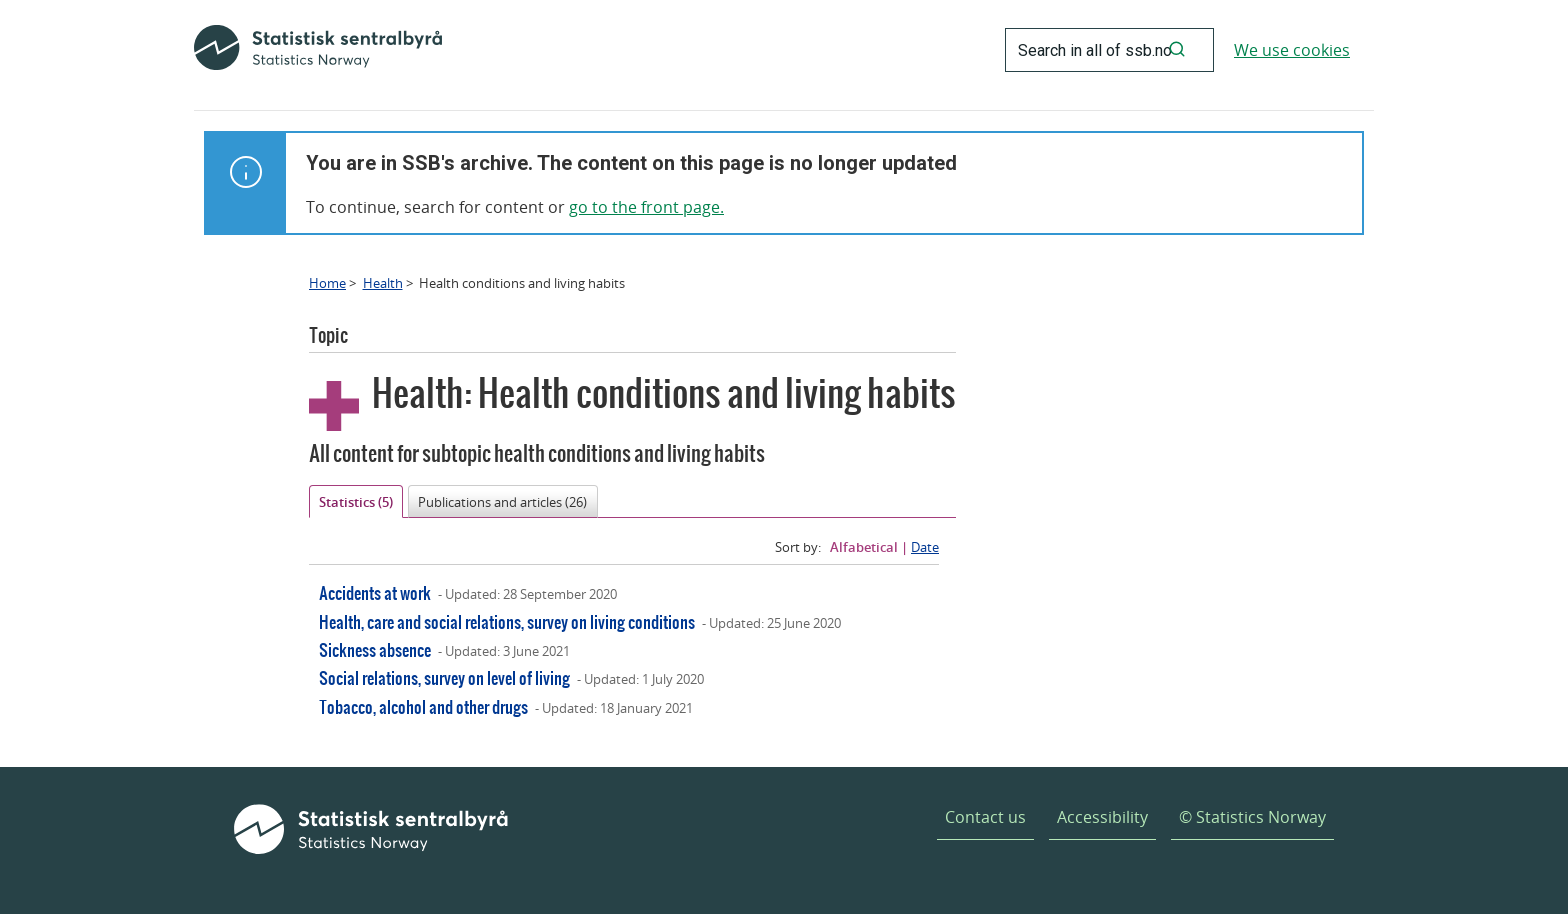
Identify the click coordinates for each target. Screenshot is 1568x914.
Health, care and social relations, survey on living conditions (507, 621)
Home (327, 283)
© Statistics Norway (1252, 817)
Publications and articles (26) (502, 502)
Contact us (985, 817)
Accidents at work (375, 592)
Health (383, 283)
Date (925, 547)
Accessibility (1102, 817)
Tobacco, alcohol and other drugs (423, 706)
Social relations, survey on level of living (444, 677)
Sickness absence (375, 649)
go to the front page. (646, 207)
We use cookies (1292, 50)
